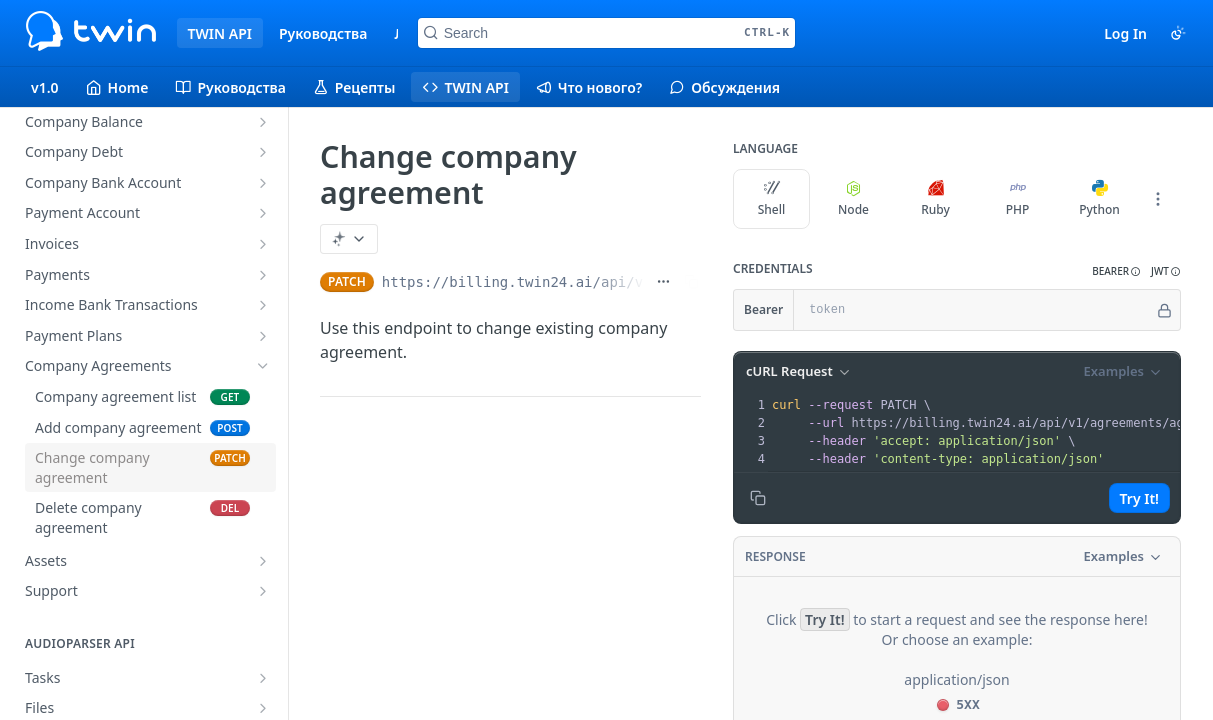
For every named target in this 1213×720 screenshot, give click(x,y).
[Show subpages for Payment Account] (263, 213)
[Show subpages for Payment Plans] (263, 336)
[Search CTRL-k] (607, 33)
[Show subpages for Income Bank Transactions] (263, 305)
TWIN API (220, 33)
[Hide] (1164, 310)
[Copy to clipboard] (758, 498)
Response (775, 556)
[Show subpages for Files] (263, 708)
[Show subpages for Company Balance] (263, 122)
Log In (1125, 33)
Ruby (935, 199)
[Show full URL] (663, 282)
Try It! (1139, 498)
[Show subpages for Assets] (263, 561)
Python (1099, 199)
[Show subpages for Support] (263, 591)
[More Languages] (1158, 199)
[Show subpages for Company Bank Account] (263, 183)
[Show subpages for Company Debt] (263, 152)
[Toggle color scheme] (1178, 33)
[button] (1116, 271)
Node (853, 199)
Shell (772, 199)
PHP (1018, 199)
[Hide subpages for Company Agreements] (263, 366)
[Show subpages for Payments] (263, 275)
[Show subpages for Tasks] (263, 678)
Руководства (323, 33)
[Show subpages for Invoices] (263, 244)
